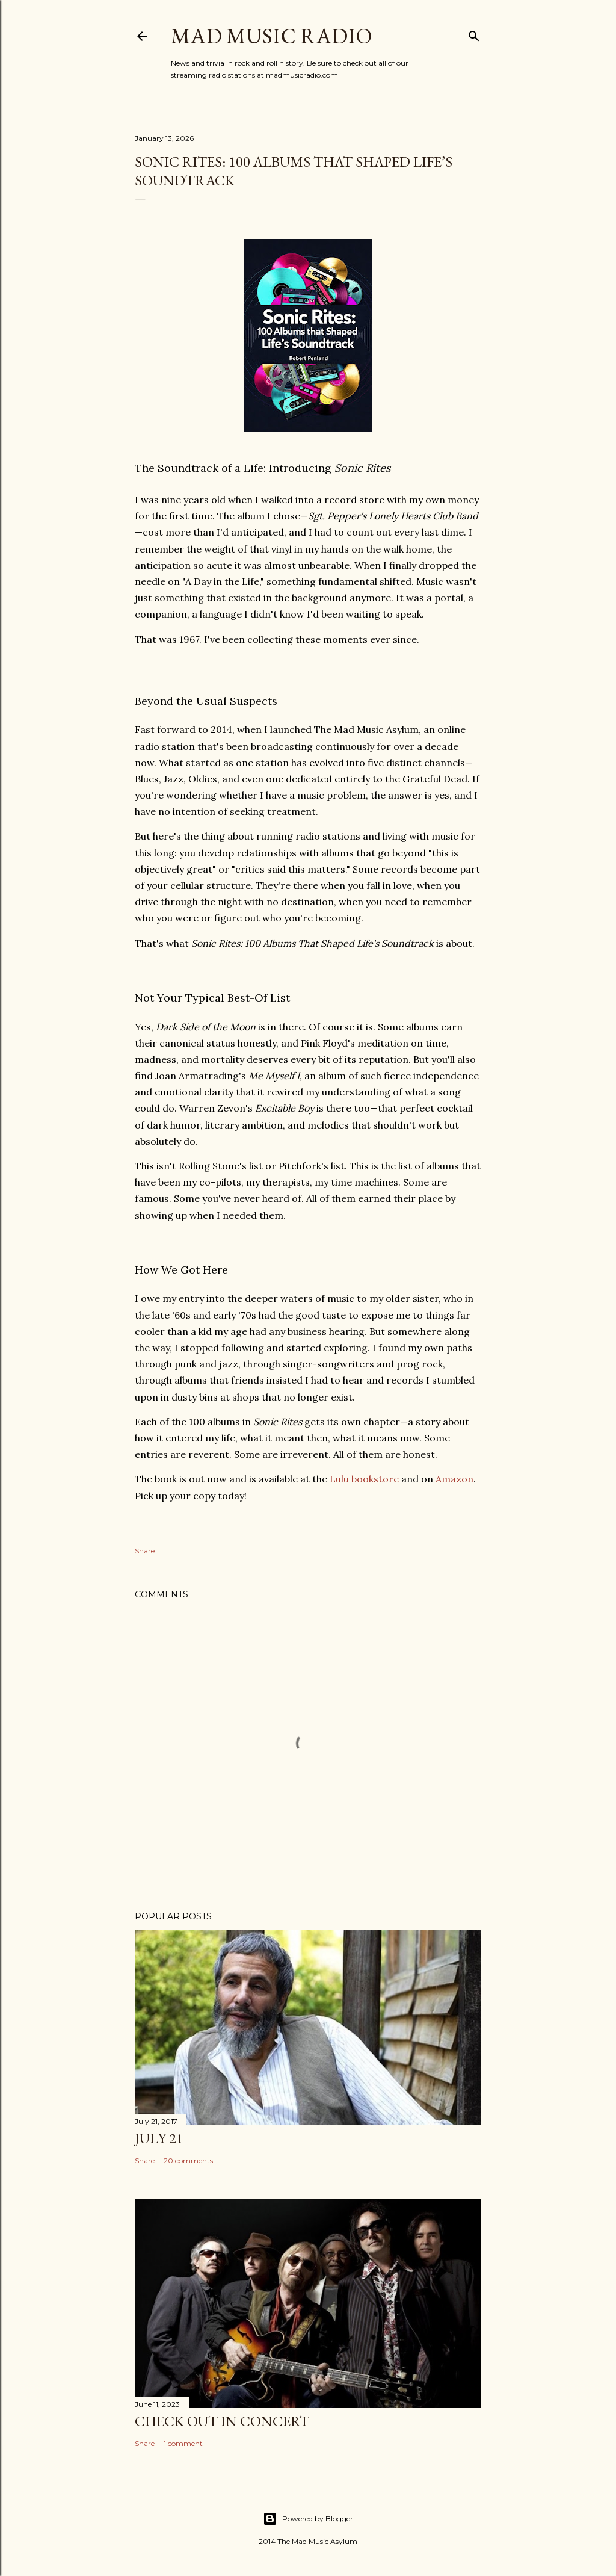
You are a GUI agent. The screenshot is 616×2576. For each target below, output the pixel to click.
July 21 (159, 2138)
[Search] (474, 33)
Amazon (454, 1479)
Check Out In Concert (222, 2421)
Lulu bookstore (364, 1479)
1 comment (183, 2443)
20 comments (188, 2160)
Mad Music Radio (271, 36)
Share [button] (145, 1550)
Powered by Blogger (308, 2519)
